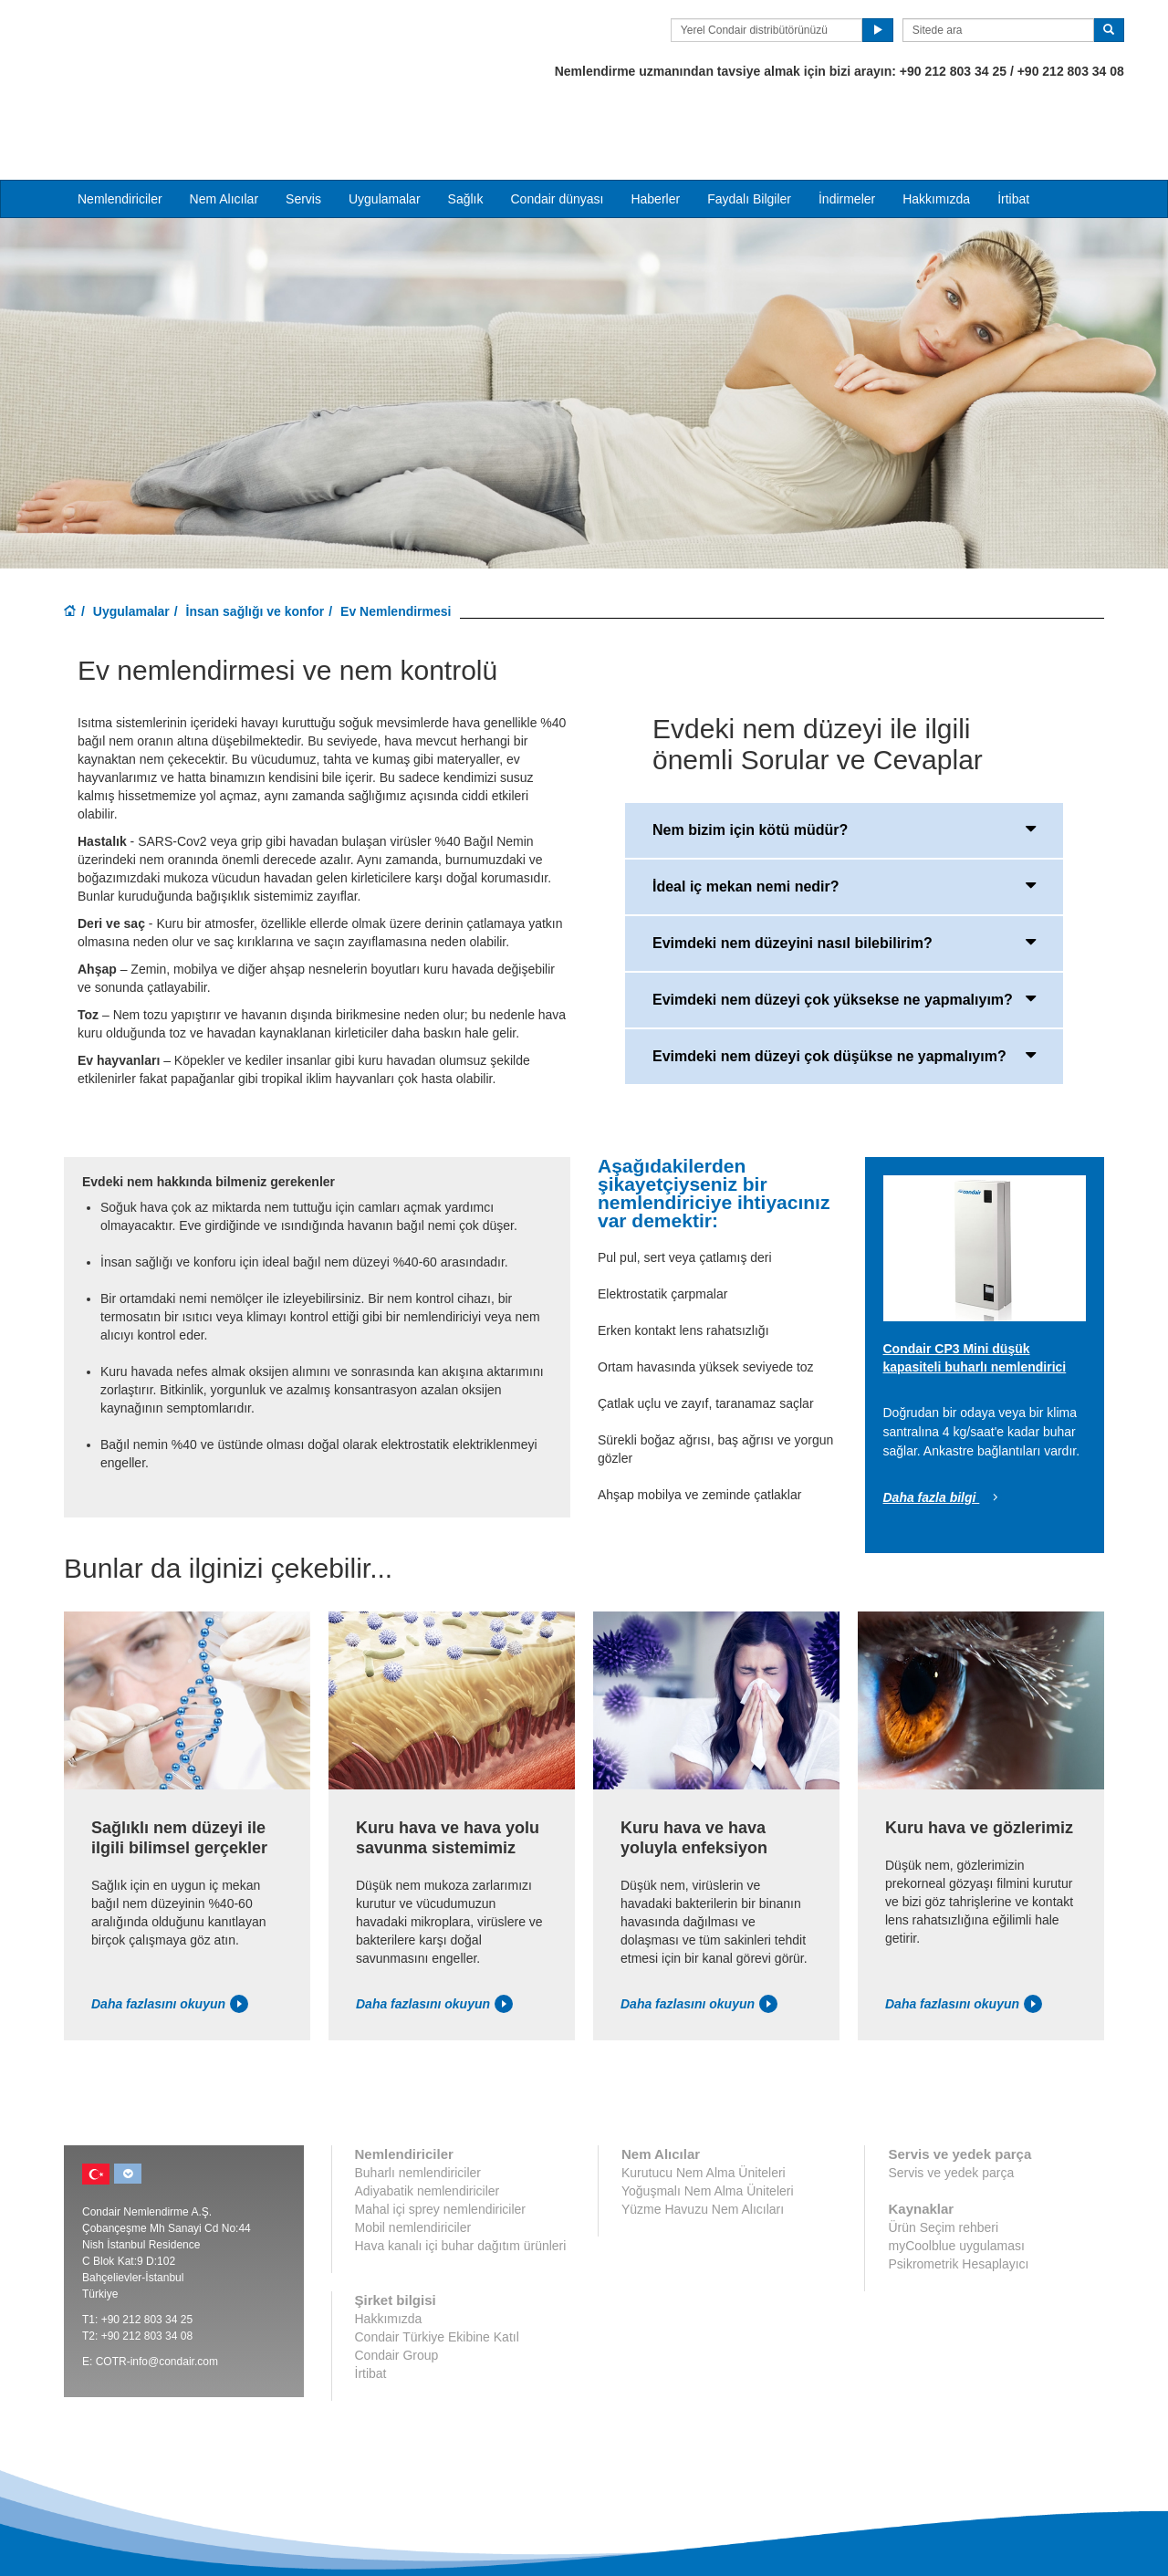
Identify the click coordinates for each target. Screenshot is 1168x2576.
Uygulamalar (131, 541)
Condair (169, 41)
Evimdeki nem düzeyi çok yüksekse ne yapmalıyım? (844, 928)
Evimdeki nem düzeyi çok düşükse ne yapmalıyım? (844, 984)
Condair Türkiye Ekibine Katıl (437, 2267)
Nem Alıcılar (224, 128)
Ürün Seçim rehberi (943, 2158)
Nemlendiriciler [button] (120, 128)
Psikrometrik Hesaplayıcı (958, 2194)
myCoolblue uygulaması (956, 2176)
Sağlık (466, 128)
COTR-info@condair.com (157, 2292)
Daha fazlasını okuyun (169, 1934)
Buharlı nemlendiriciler (418, 2103)
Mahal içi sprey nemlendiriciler (441, 2140)
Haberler (655, 128)
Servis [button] (303, 128)
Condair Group (397, 2286)
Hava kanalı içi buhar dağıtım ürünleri (461, 2176)
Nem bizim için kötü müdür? (844, 758)
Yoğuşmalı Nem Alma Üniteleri (707, 2121)
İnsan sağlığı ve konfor (255, 541)
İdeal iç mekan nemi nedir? (844, 815)
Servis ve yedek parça (951, 2103)
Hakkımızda (936, 128)
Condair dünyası (556, 128)
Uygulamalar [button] (385, 128)
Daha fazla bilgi (943, 1428)
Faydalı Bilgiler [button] (749, 128)
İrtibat (1013, 128)
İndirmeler (847, 128)
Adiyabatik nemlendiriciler (427, 2121)
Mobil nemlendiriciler (413, 2158)
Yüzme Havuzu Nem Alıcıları (702, 2140)
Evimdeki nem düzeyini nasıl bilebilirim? (844, 871)
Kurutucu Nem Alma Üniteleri (703, 2103)
